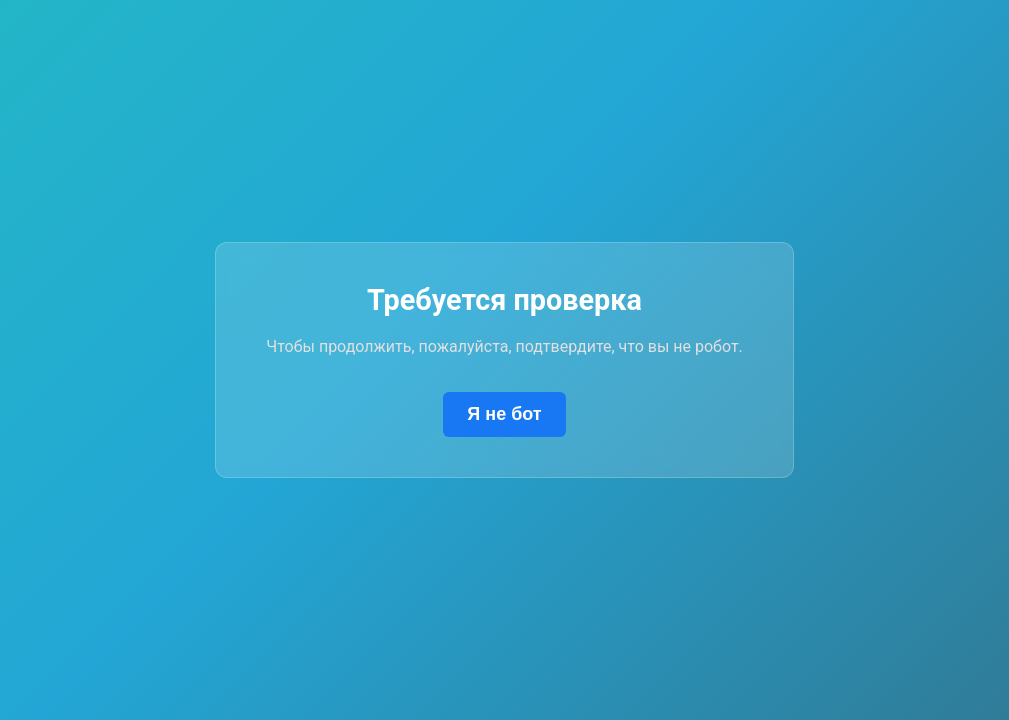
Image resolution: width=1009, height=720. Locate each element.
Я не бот (504, 414)
